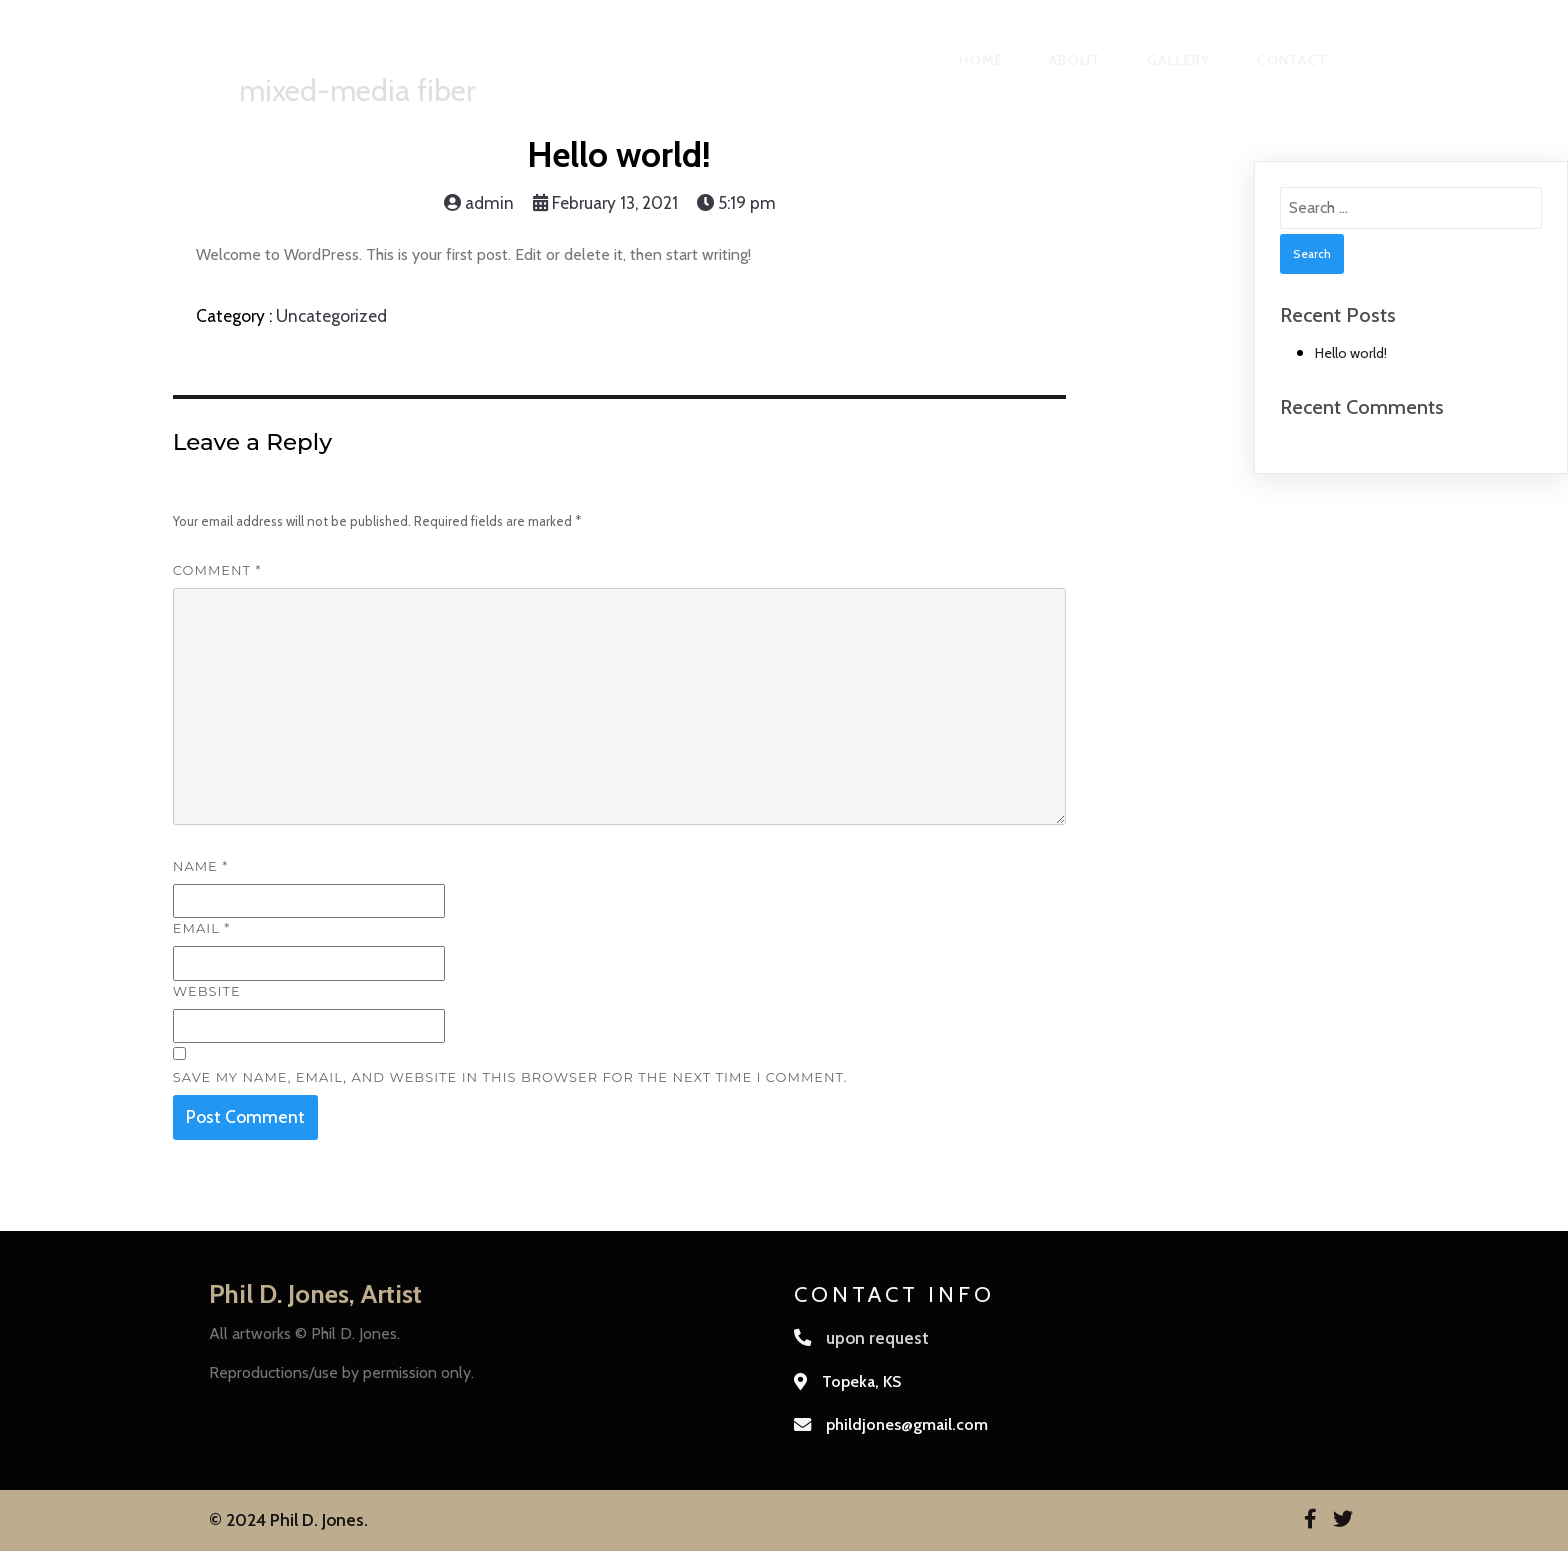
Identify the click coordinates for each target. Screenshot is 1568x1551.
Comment (217, 570)
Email (201, 928)
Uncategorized (331, 315)
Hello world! (1351, 353)
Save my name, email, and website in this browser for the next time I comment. (510, 1077)
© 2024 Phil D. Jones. (288, 1519)
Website (207, 991)
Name (200, 866)
